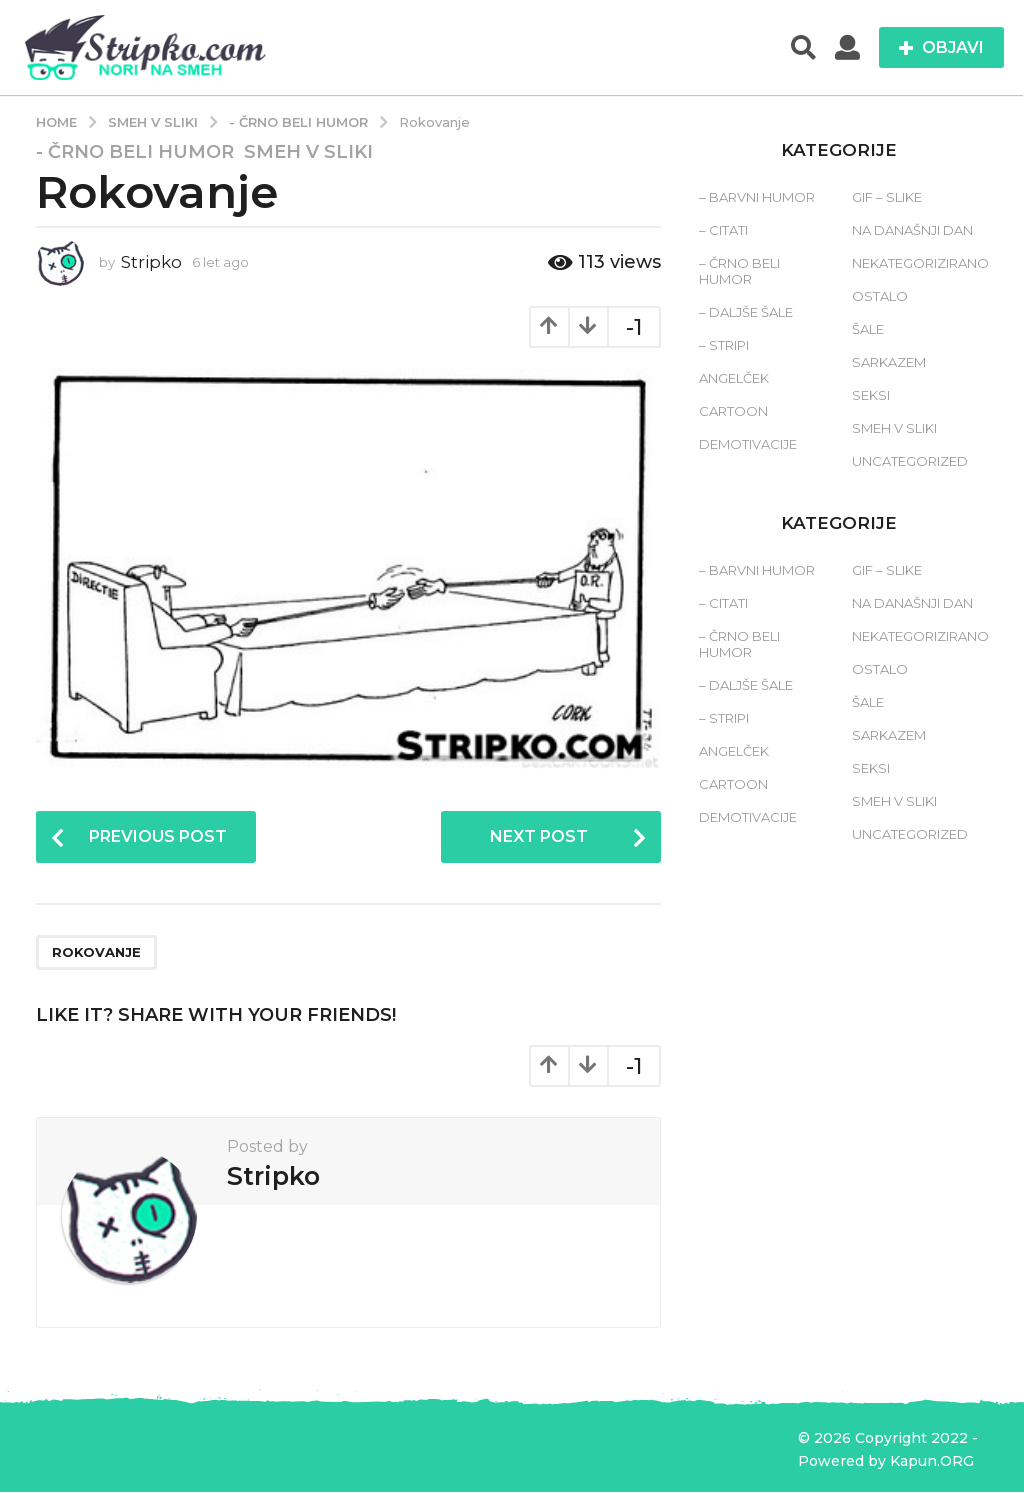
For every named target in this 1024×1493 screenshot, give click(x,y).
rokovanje (96, 953)
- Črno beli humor (135, 152)
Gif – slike (887, 197)
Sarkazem (889, 362)
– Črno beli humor (739, 271)
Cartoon (733, 411)
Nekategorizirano (920, 263)
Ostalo (880, 296)
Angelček (734, 378)
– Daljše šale (746, 312)
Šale (868, 329)
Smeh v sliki (308, 152)
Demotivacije (748, 444)
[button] (803, 48)
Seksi (871, 395)
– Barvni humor (757, 197)
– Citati (723, 230)
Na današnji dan (912, 230)
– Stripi (724, 345)
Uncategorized (910, 461)
